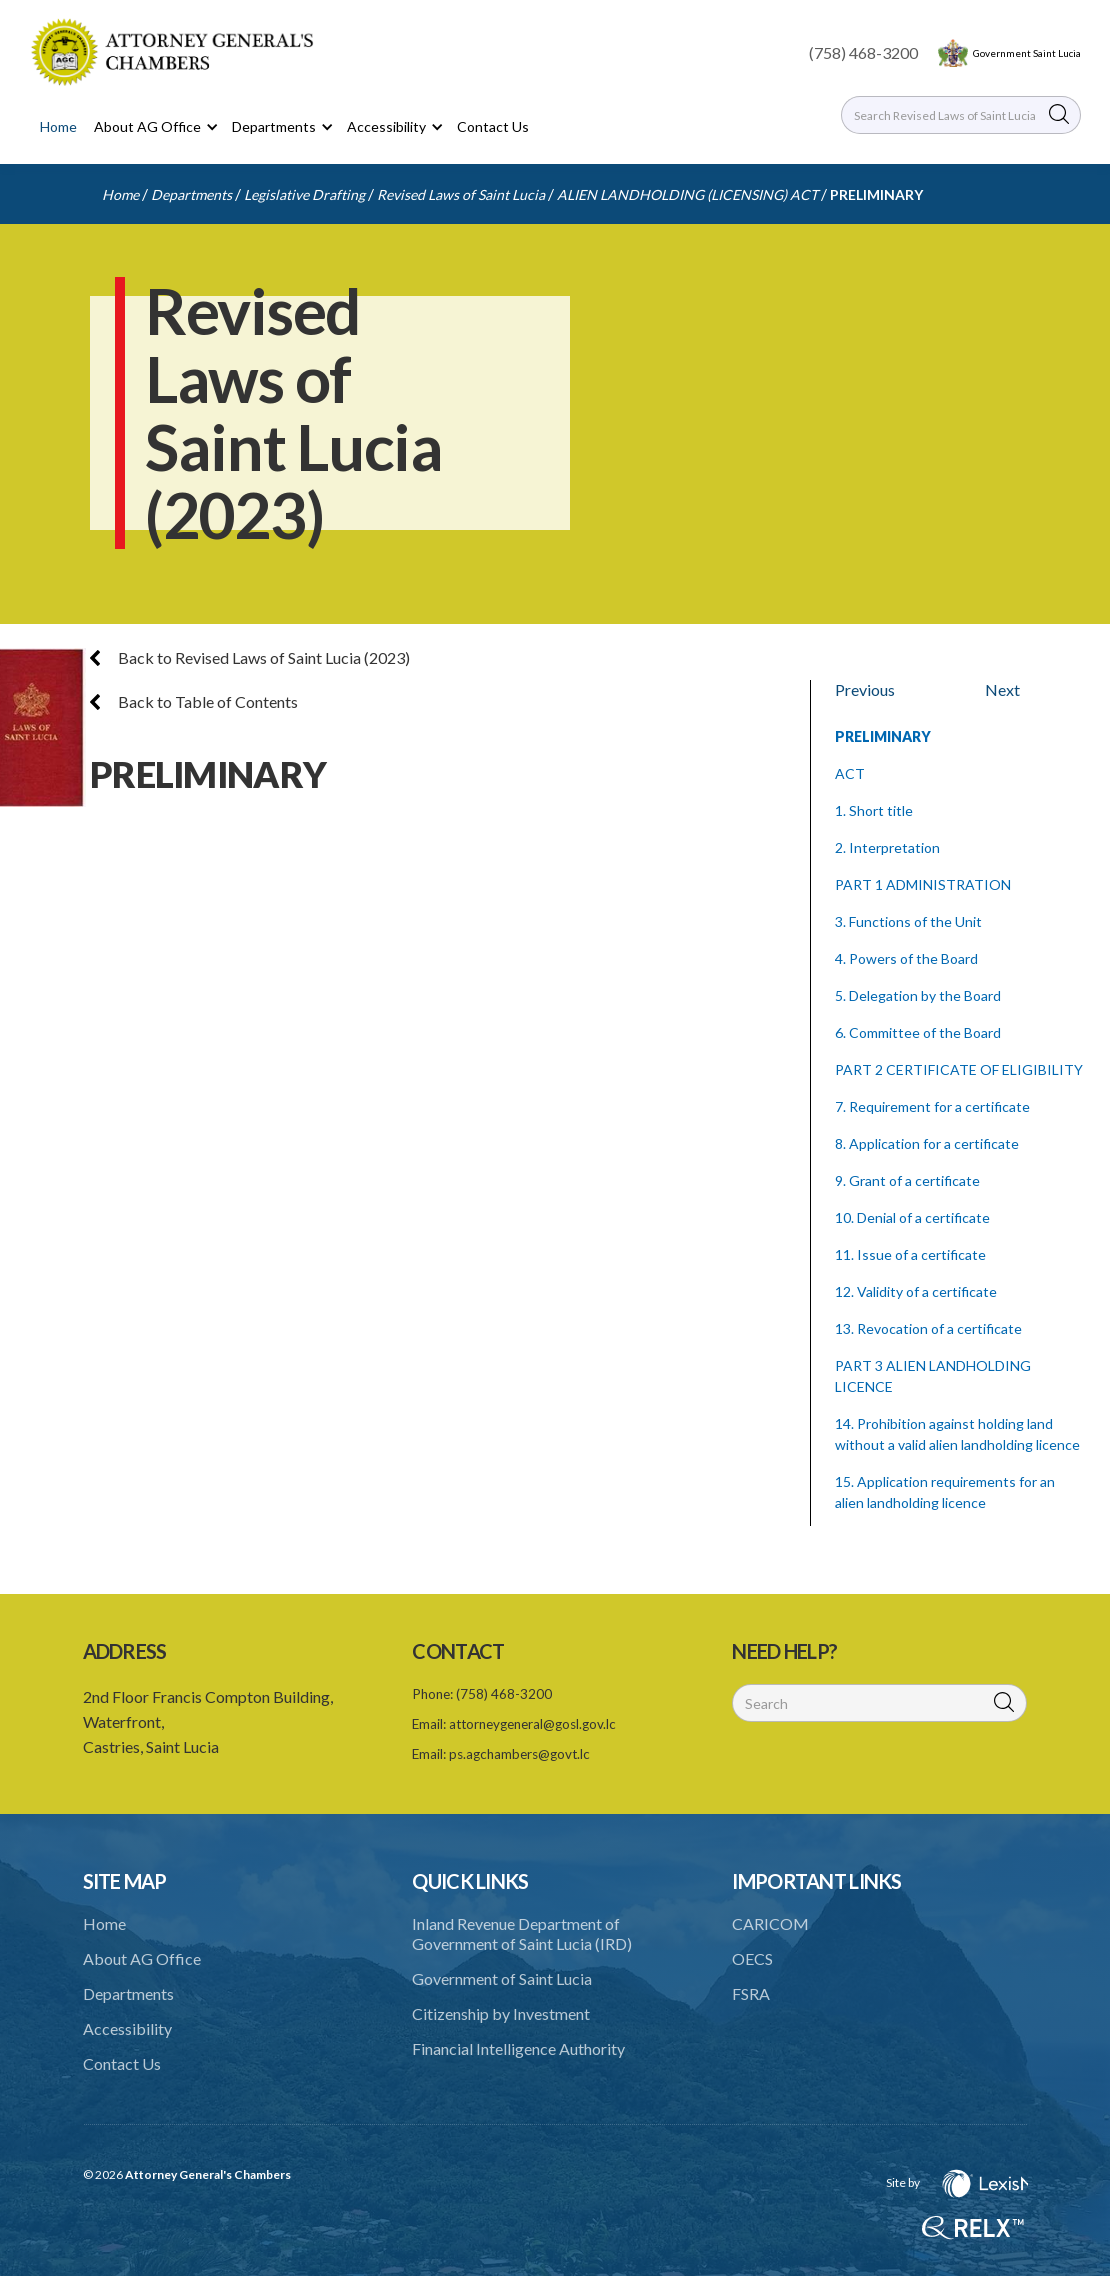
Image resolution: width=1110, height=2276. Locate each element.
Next (1002, 689)
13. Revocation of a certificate (928, 1328)
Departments (191, 194)
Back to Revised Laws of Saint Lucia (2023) (250, 657)
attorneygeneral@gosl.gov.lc (532, 1724)
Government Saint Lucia (1027, 53)
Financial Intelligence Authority (518, 2048)
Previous (865, 689)
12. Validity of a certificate (916, 1291)
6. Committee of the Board (918, 1032)
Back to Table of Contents (194, 701)
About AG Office (142, 1958)
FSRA (751, 1993)
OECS (752, 1958)
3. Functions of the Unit (908, 921)
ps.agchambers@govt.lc (519, 1754)
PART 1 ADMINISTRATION (923, 884)
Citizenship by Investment (501, 2013)
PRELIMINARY (876, 194)
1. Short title (874, 810)
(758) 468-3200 (863, 52)
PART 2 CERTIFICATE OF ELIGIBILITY (959, 1069)
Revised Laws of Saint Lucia (461, 194)
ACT (850, 773)
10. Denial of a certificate (912, 1217)
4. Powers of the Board (906, 958)
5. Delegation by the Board (918, 995)
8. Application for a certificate (927, 1143)
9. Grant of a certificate (907, 1180)
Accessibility (127, 2028)
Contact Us (493, 126)
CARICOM (770, 1923)
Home (58, 126)
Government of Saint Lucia (502, 1978)
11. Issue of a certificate (910, 1254)
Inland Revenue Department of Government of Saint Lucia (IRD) (522, 1933)
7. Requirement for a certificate (932, 1106)
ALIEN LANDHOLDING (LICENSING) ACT (687, 194)
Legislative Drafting (304, 194)
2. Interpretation (887, 847)
